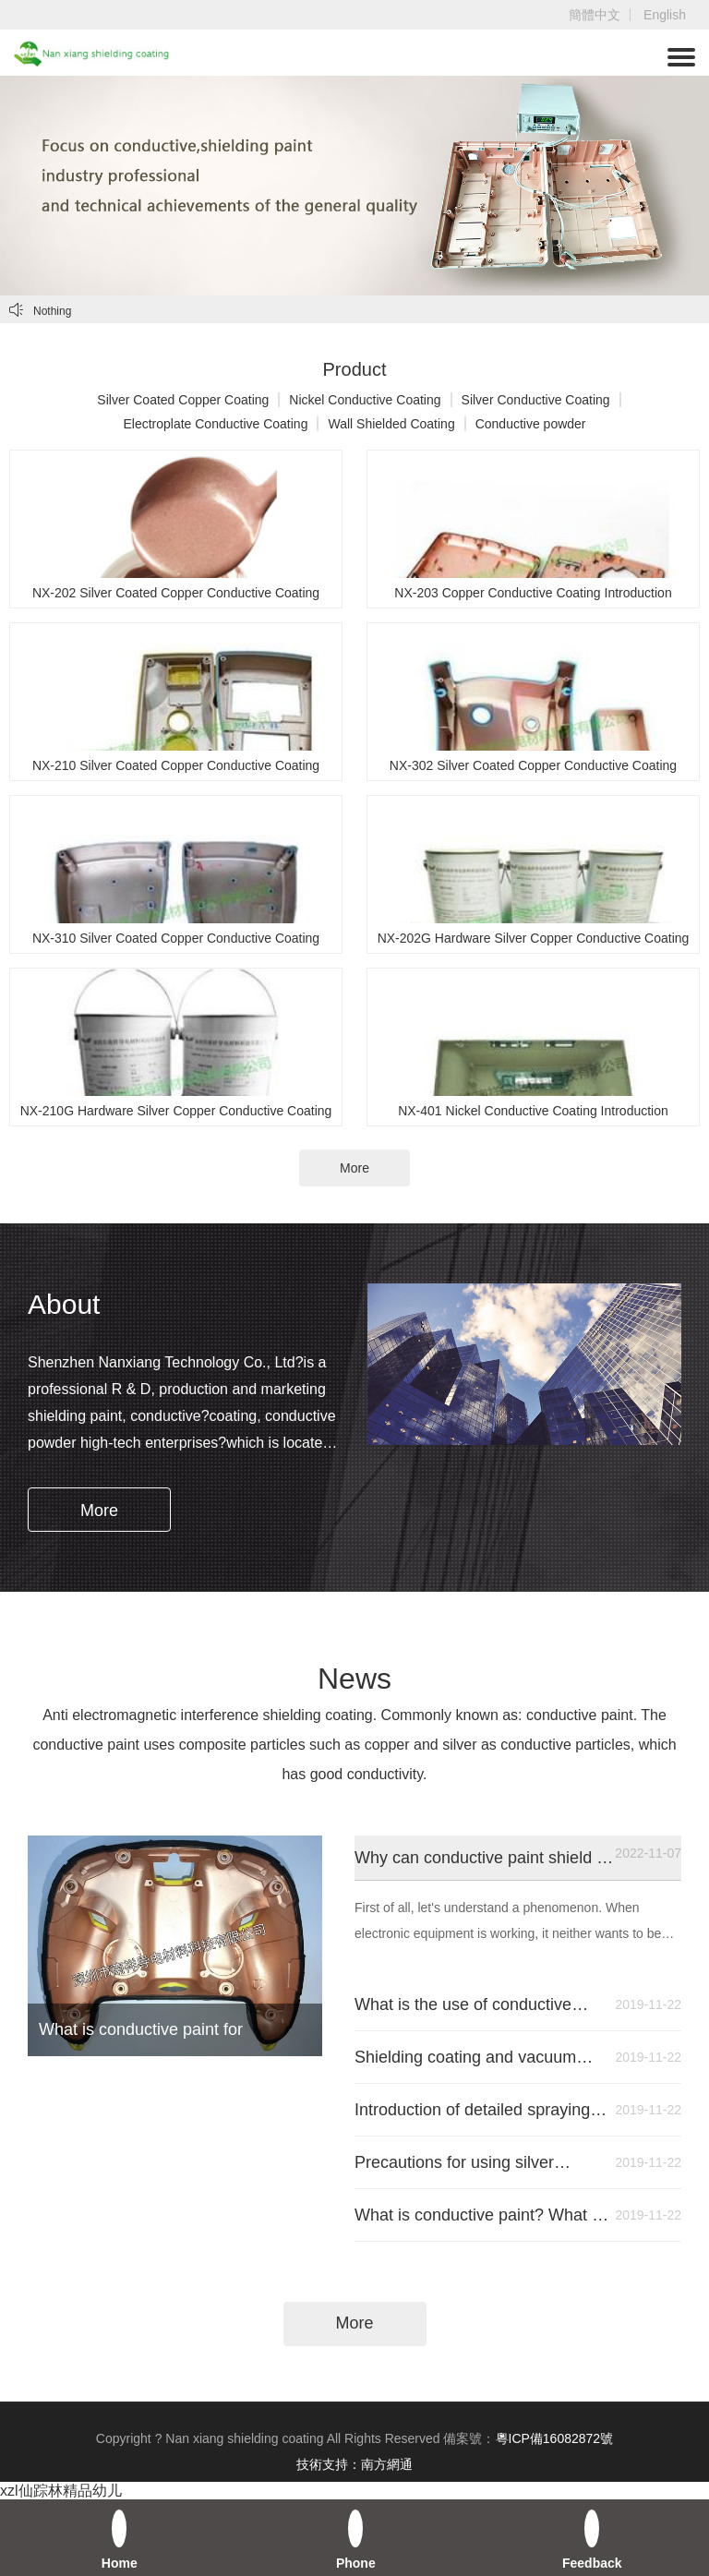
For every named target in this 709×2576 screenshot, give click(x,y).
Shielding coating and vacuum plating (481, 2057)
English (664, 14)
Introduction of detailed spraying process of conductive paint (481, 2110)
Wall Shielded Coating (391, 423)
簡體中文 (594, 14)
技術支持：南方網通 (354, 2464)
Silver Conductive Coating (536, 399)
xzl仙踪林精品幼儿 (61, 2490)
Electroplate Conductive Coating (215, 423)
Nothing (40, 310)
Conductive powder (530, 423)
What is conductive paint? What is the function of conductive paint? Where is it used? (481, 2215)
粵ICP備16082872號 (555, 2438)
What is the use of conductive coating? (481, 2004)
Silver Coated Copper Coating (183, 399)
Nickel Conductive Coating (364, 399)
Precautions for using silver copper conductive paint (481, 2162)
